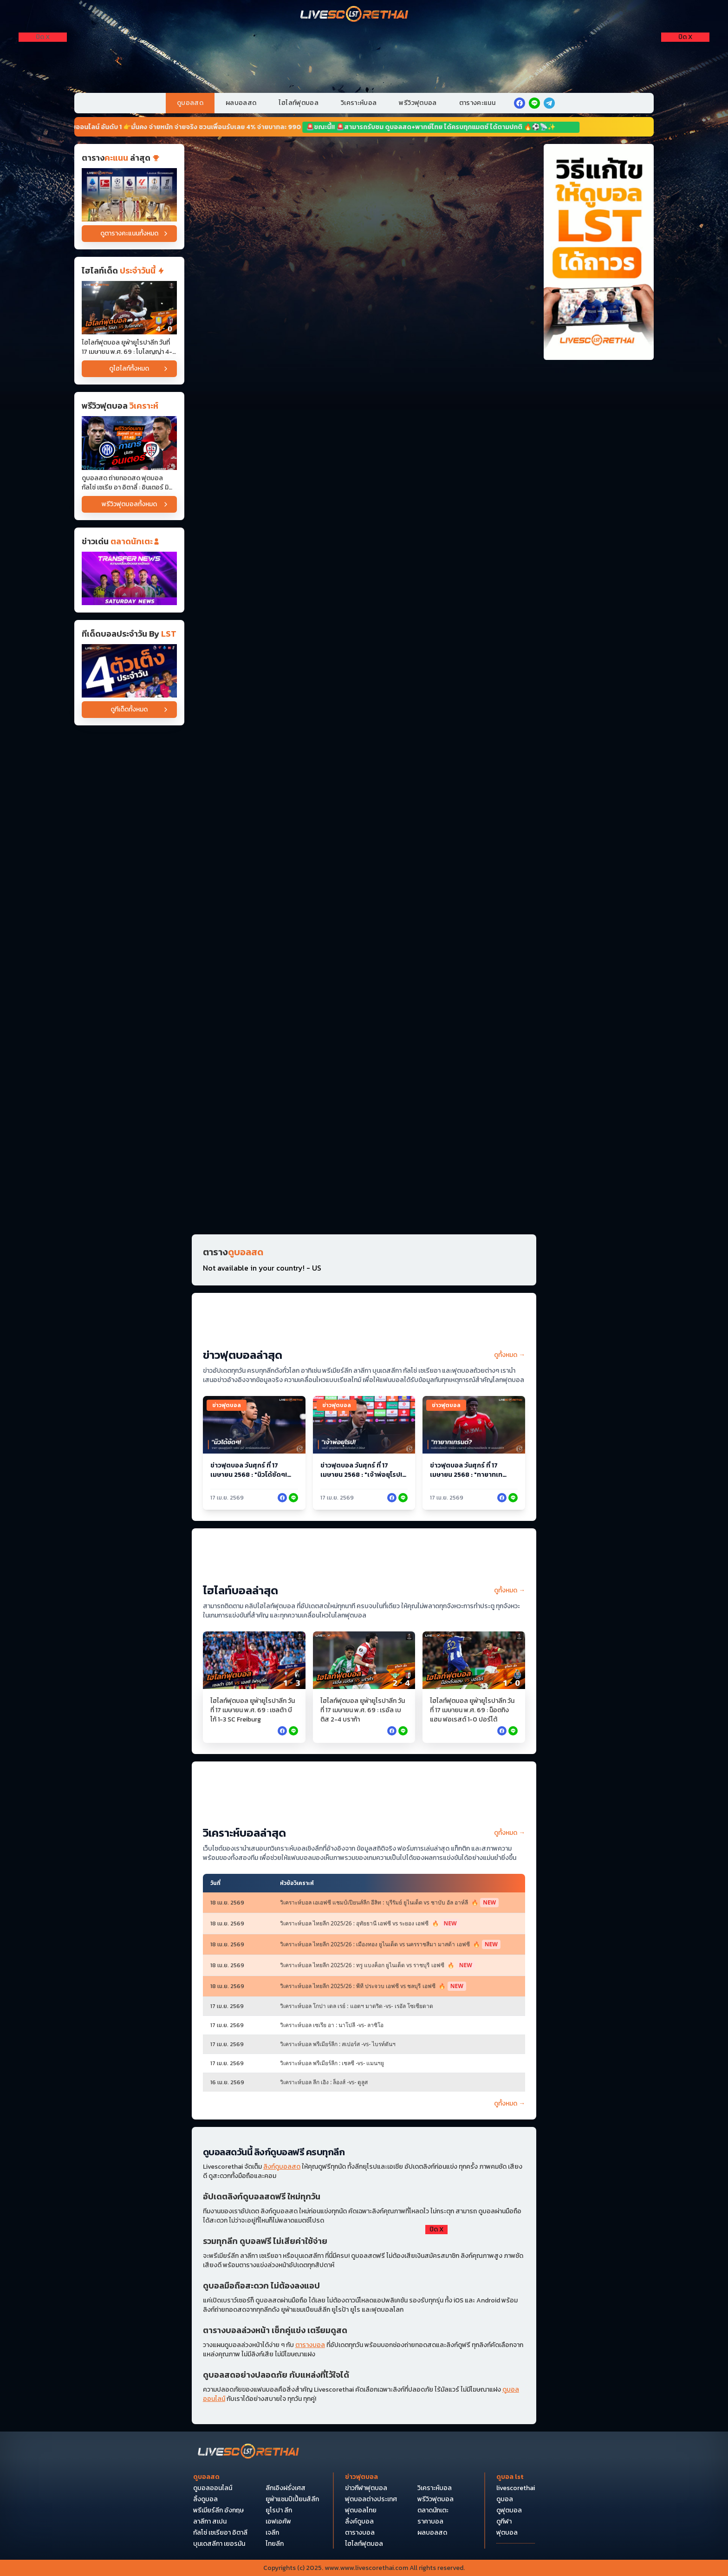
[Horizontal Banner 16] (364, 1189)
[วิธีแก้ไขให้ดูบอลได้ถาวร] (599, 252)
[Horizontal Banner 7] (364, 611)
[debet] (364, 2278)
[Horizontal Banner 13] (364, 972)
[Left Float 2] (43, 82)
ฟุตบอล (507, 2532)
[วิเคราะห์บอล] (129, 671)
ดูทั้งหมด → (509, 1355)
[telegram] (549, 103)
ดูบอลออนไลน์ (212, 2488)
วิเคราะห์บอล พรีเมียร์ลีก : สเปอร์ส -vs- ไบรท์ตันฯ (338, 2044)
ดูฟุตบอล (509, 2510)
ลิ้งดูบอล (205, 2499)
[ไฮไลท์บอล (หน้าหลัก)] (364, 1560)
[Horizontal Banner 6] (364, 539)
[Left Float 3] (43, 108)
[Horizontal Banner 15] (364, 1117)
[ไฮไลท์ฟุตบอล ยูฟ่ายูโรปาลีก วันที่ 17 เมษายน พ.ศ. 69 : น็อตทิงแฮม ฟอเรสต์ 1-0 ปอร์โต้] (473, 1660)
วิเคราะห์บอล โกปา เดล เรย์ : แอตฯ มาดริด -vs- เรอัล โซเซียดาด (356, 2006)
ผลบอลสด (241, 103)
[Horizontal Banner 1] (364, 178)
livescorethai (515, 2488)
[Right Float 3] (685, 108)
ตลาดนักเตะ (432, 2510)
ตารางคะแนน (477, 103)
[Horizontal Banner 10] (364, 756)
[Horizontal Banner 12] (364, 900)
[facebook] (519, 103)
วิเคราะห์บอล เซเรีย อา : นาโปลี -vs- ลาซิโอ (332, 2025)
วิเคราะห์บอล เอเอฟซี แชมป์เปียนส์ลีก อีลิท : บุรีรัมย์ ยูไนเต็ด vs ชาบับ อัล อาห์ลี (389, 1902)
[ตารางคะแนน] (129, 195)
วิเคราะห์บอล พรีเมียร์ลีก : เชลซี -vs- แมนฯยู (332, 2063)
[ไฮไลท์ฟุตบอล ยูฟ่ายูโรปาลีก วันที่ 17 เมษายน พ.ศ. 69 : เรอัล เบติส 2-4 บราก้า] (364, 1660)
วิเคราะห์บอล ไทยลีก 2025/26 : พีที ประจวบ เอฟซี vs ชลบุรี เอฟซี (373, 1986)
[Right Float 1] (685, 56)
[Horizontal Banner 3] (364, 323)
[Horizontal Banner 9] (364, 683)
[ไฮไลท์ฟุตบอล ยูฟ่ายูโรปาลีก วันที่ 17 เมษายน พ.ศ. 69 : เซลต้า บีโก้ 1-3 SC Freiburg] (254, 1660)
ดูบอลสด (190, 103)
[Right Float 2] (685, 82)
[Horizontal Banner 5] (364, 467)
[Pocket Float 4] (364, 2363)
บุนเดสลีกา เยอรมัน (219, 2544)
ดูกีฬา (504, 2521)
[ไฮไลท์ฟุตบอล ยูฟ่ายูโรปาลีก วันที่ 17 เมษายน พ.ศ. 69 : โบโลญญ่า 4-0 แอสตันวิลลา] (129, 307)
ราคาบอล (430, 2521)
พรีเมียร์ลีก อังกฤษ (218, 2510)
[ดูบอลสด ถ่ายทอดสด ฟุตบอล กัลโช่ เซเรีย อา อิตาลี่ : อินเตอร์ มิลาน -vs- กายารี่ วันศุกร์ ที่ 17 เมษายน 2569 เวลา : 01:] (129, 443)
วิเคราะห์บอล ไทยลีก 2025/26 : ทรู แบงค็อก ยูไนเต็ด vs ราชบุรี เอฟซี (377, 1965)
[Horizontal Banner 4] (364, 395)
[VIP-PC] (364, 54)
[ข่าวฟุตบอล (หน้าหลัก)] (364, 1325)
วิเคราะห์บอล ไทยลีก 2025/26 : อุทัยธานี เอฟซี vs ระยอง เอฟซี (370, 1923)
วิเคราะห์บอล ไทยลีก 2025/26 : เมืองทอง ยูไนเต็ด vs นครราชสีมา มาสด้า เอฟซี (390, 1944)
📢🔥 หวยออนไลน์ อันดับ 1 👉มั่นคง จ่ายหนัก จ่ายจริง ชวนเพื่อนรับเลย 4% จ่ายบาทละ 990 (186, 127)
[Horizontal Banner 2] (364, 250)
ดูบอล (504, 2499)
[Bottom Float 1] (364, 2534)
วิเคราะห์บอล (359, 103)
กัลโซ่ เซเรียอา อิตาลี (220, 2532)
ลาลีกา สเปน (210, 2521)
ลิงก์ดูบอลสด (281, 2167)
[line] (534, 103)
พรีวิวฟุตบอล (417, 103)
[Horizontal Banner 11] (364, 828)
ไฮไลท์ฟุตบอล (298, 103)
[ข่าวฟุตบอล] (129, 578)
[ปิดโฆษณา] (43, 37)
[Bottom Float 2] (364, 2449)
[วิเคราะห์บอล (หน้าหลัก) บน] (364, 1793)
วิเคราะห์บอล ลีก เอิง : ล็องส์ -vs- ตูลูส (324, 2082)
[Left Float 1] (43, 56)
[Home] (354, 15)
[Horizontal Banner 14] (364, 1045)
